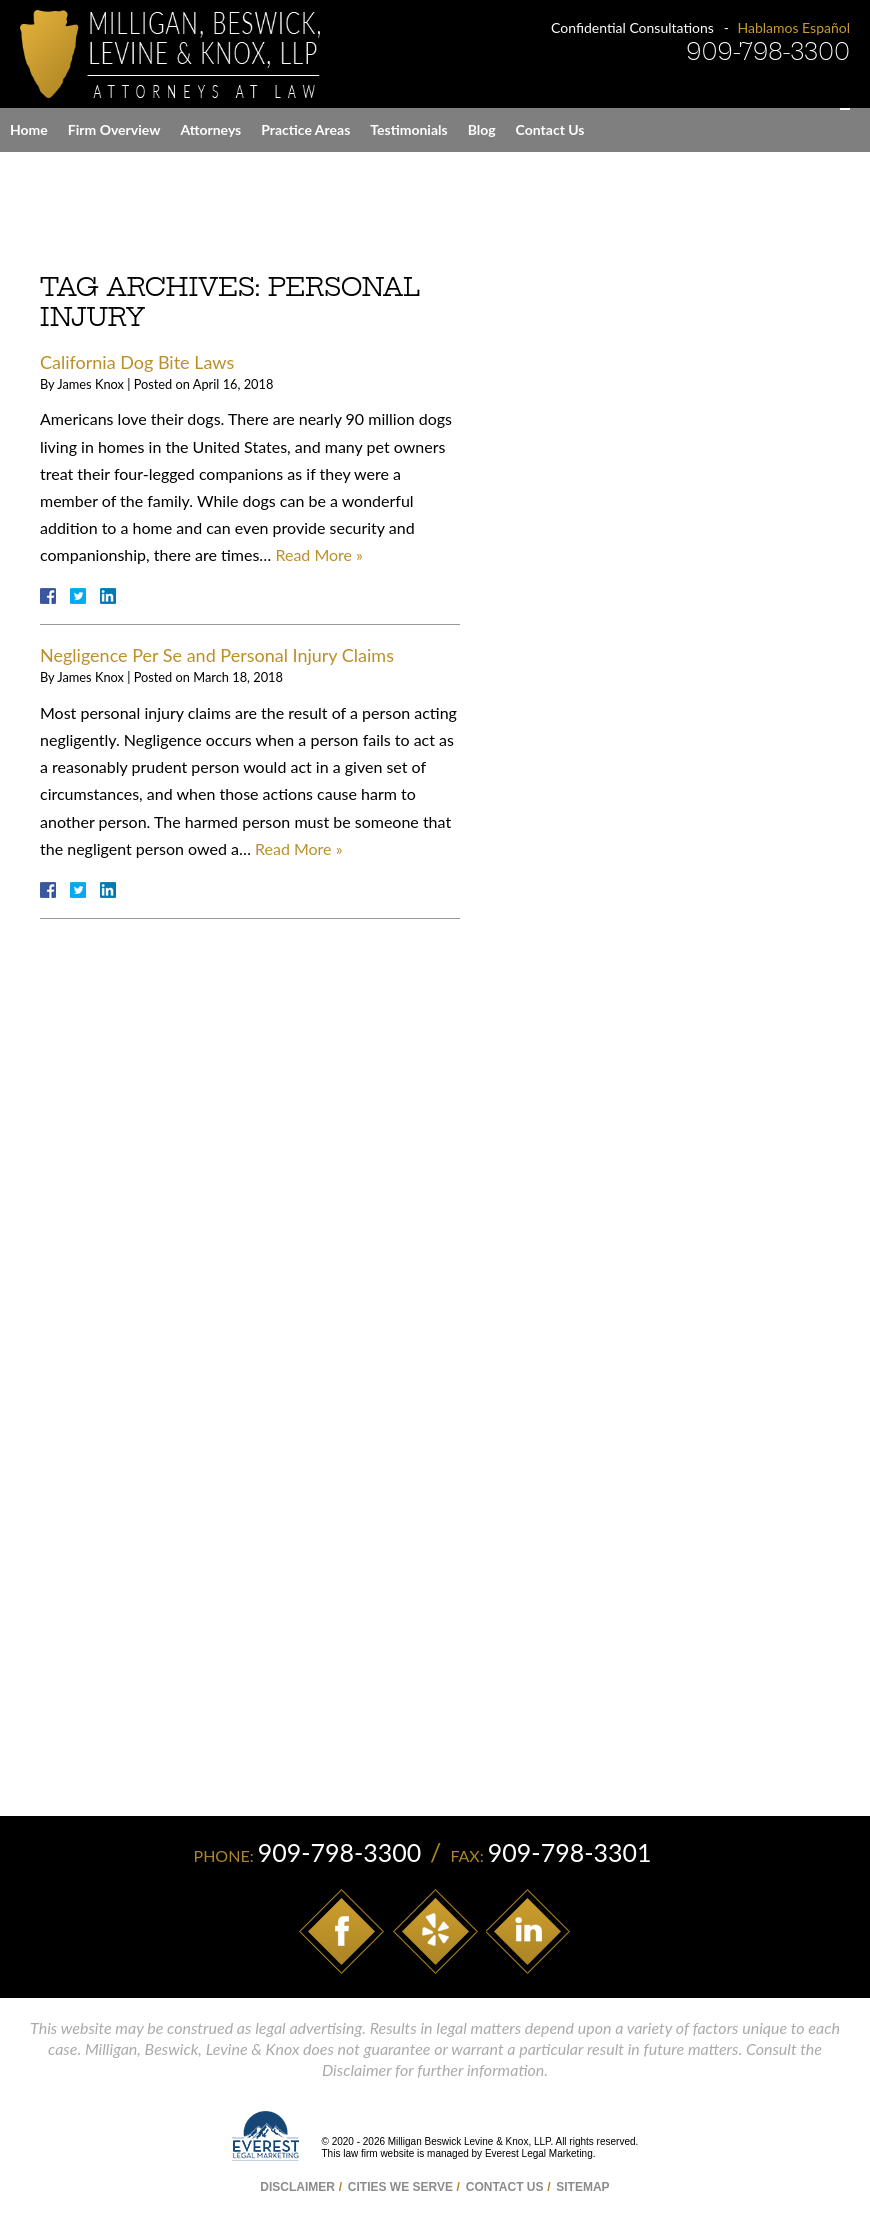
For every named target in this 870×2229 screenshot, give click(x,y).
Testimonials (408, 129)
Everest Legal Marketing (539, 2154)
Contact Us (550, 129)
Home (29, 129)
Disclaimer (297, 2187)
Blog (482, 129)
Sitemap (582, 2187)
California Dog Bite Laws (137, 362)
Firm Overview (114, 129)
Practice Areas (305, 129)
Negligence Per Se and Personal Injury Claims (217, 655)
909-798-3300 (768, 51)
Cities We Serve (400, 2187)
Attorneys (210, 129)
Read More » (319, 554)
